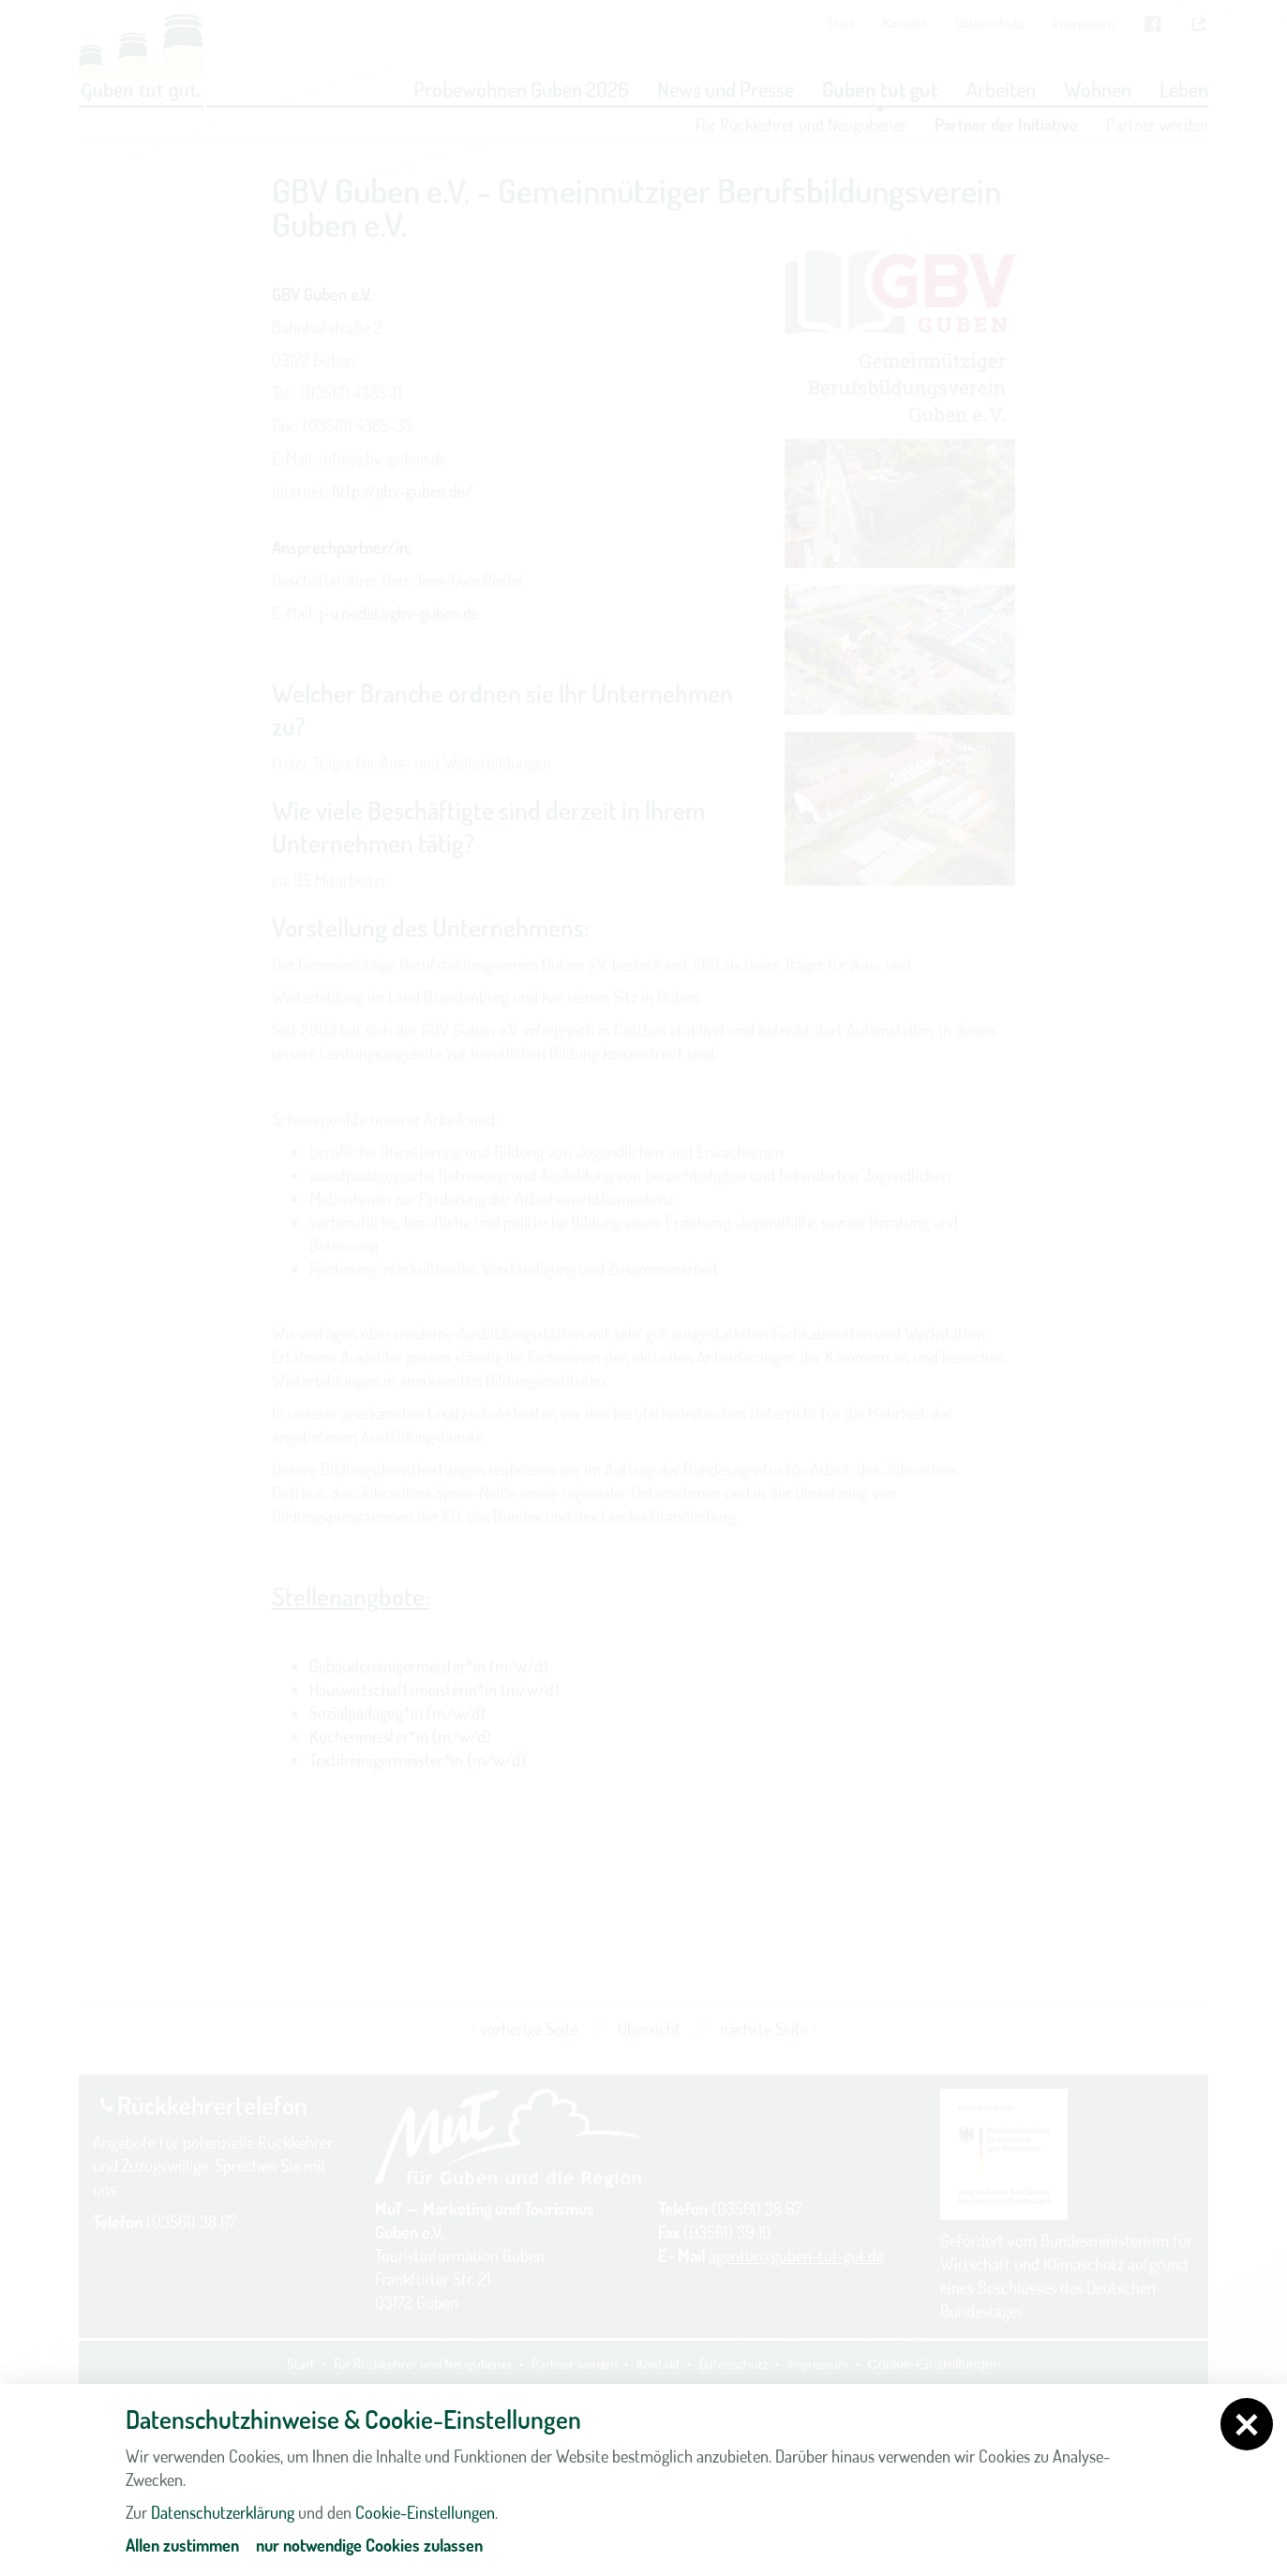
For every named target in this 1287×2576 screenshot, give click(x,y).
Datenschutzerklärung (222, 2512)
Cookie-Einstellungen (425, 2512)
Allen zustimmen (182, 2545)
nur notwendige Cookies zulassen (369, 2545)
